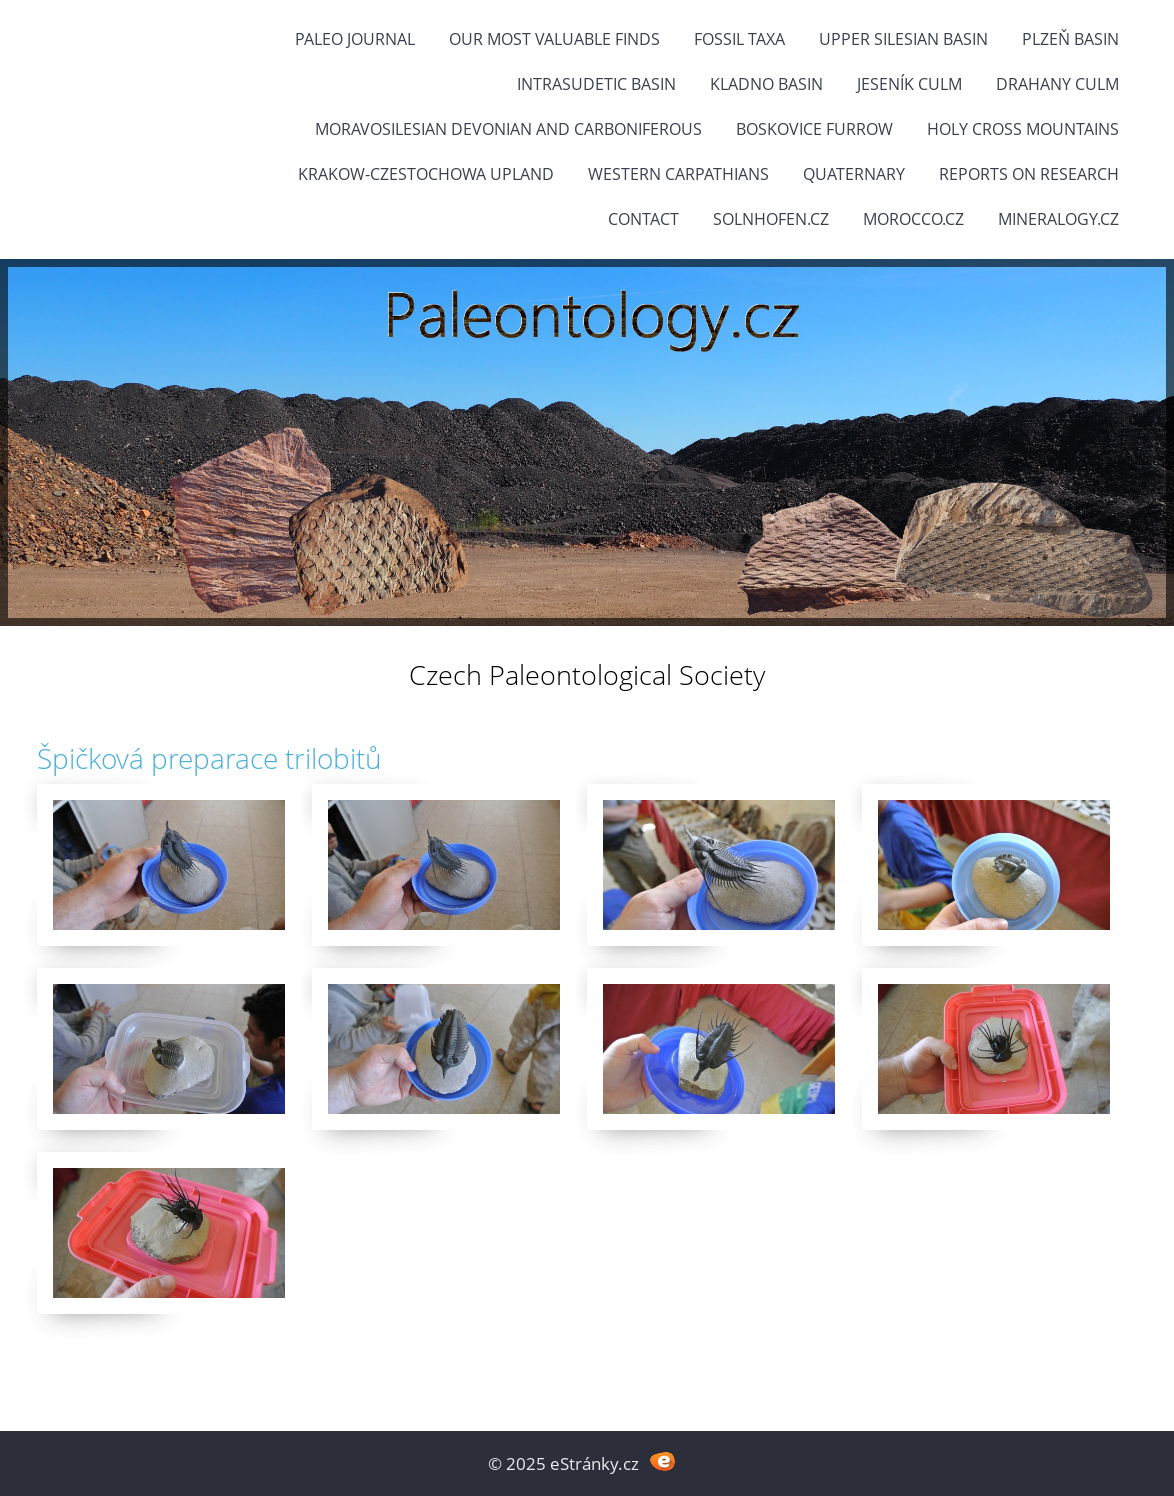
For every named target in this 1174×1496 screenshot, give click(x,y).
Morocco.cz (913, 219)
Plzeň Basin (1070, 39)
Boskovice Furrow (814, 129)
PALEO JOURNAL (355, 39)
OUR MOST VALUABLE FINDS (554, 39)
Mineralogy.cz (1058, 219)
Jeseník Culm (909, 84)
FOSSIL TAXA (739, 39)
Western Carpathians (678, 174)
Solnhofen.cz (771, 219)
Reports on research (1029, 174)
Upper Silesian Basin (903, 39)
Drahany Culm (1057, 84)
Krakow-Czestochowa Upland (426, 174)
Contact (643, 219)
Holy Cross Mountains (1023, 129)
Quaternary (854, 174)
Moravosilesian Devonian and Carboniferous (508, 129)
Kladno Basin (766, 84)
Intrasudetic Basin (596, 84)
